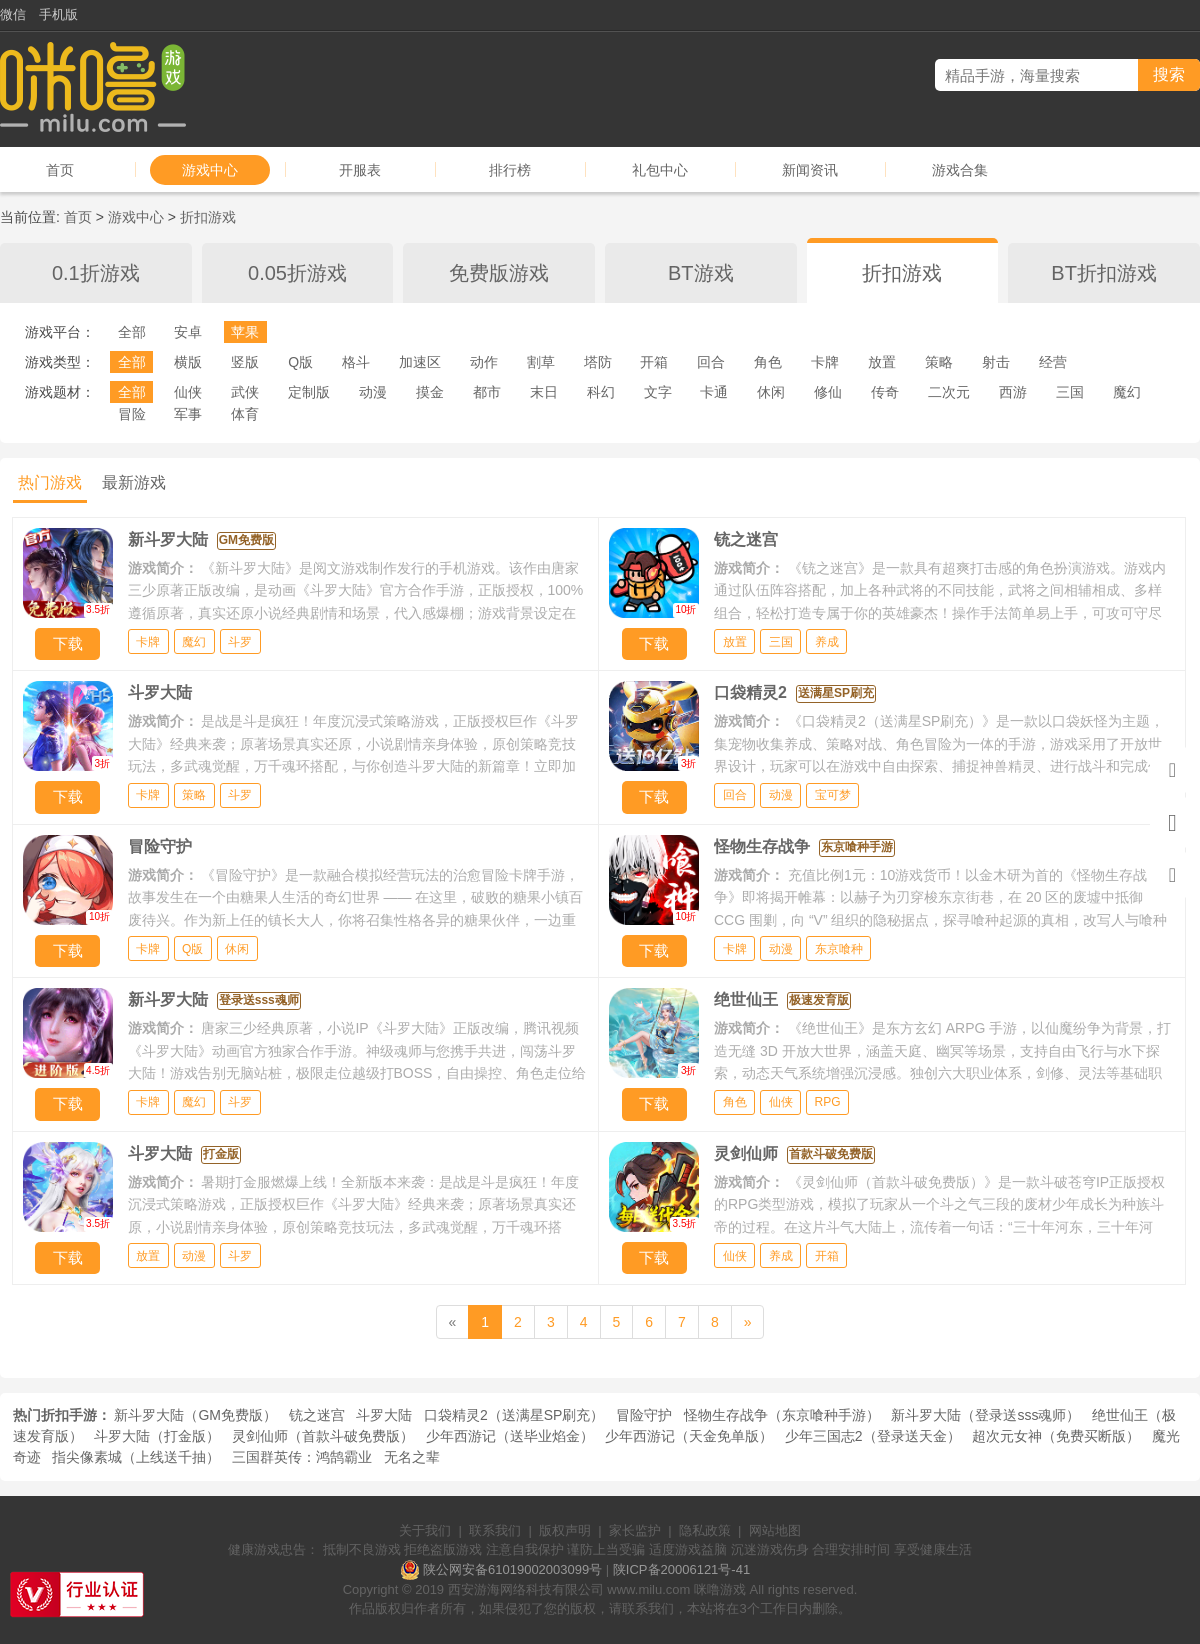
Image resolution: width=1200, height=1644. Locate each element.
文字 (658, 392)
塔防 (598, 362)
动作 (484, 362)
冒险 (132, 414)
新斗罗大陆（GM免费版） (195, 1415)
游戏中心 (210, 170)
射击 (996, 362)
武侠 (245, 392)
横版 (188, 362)
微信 (13, 14)
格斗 (356, 362)
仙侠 (188, 392)
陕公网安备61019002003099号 (512, 1569)
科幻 (601, 392)
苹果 (245, 332)
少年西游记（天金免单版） (689, 1436)
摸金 (430, 392)
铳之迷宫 (317, 1415)
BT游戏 (701, 273)
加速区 (420, 362)
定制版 (309, 392)
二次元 (949, 392)
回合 (711, 362)
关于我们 (425, 1530)
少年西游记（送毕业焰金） (510, 1436)
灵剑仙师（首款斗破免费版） (323, 1436)
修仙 (828, 392)
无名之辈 (412, 1457)
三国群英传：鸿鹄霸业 (302, 1457)
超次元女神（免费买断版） (1056, 1436)
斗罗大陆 (384, 1415)
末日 (544, 392)
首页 (60, 170)
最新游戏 (134, 482)
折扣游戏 (208, 217)
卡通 (714, 392)
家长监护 (635, 1530)
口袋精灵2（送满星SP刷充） (514, 1415)
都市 (487, 392)
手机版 (58, 14)
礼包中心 (660, 170)
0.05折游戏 (297, 273)
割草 (541, 362)
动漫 (373, 392)
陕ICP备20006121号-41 (681, 1569)
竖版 (245, 362)
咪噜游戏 (720, 1589)
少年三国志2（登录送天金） (873, 1436)
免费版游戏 (499, 273)
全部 (132, 332)
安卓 (188, 332)
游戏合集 (960, 170)
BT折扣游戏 (1104, 273)
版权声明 (565, 1530)
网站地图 (775, 1530)
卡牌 (825, 362)
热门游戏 (50, 482)
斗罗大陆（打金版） (157, 1436)
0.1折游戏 (96, 273)
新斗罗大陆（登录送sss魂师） (985, 1415)
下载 (68, 643)
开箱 (654, 362)
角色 (768, 362)
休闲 (771, 392)
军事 (188, 414)
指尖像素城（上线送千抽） (136, 1457)
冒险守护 (644, 1415)
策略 (939, 362)
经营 (1053, 362)
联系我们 (495, 1530)
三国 (1070, 392)
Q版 (300, 362)
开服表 (360, 170)
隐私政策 (705, 1530)
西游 (1013, 392)
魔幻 (1127, 392)
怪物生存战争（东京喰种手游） (782, 1415)
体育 (245, 414)
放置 (882, 362)
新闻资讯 (810, 170)
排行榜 (510, 170)
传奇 (885, 392)
